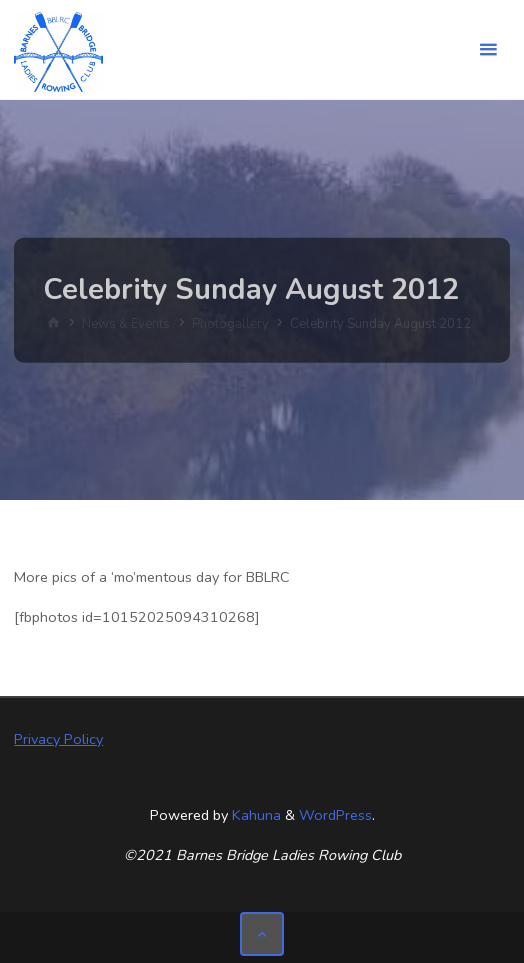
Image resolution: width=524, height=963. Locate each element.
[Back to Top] (261, 933)
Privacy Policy (58, 739)
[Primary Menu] (488, 50)
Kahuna (254, 815)
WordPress (335, 815)
